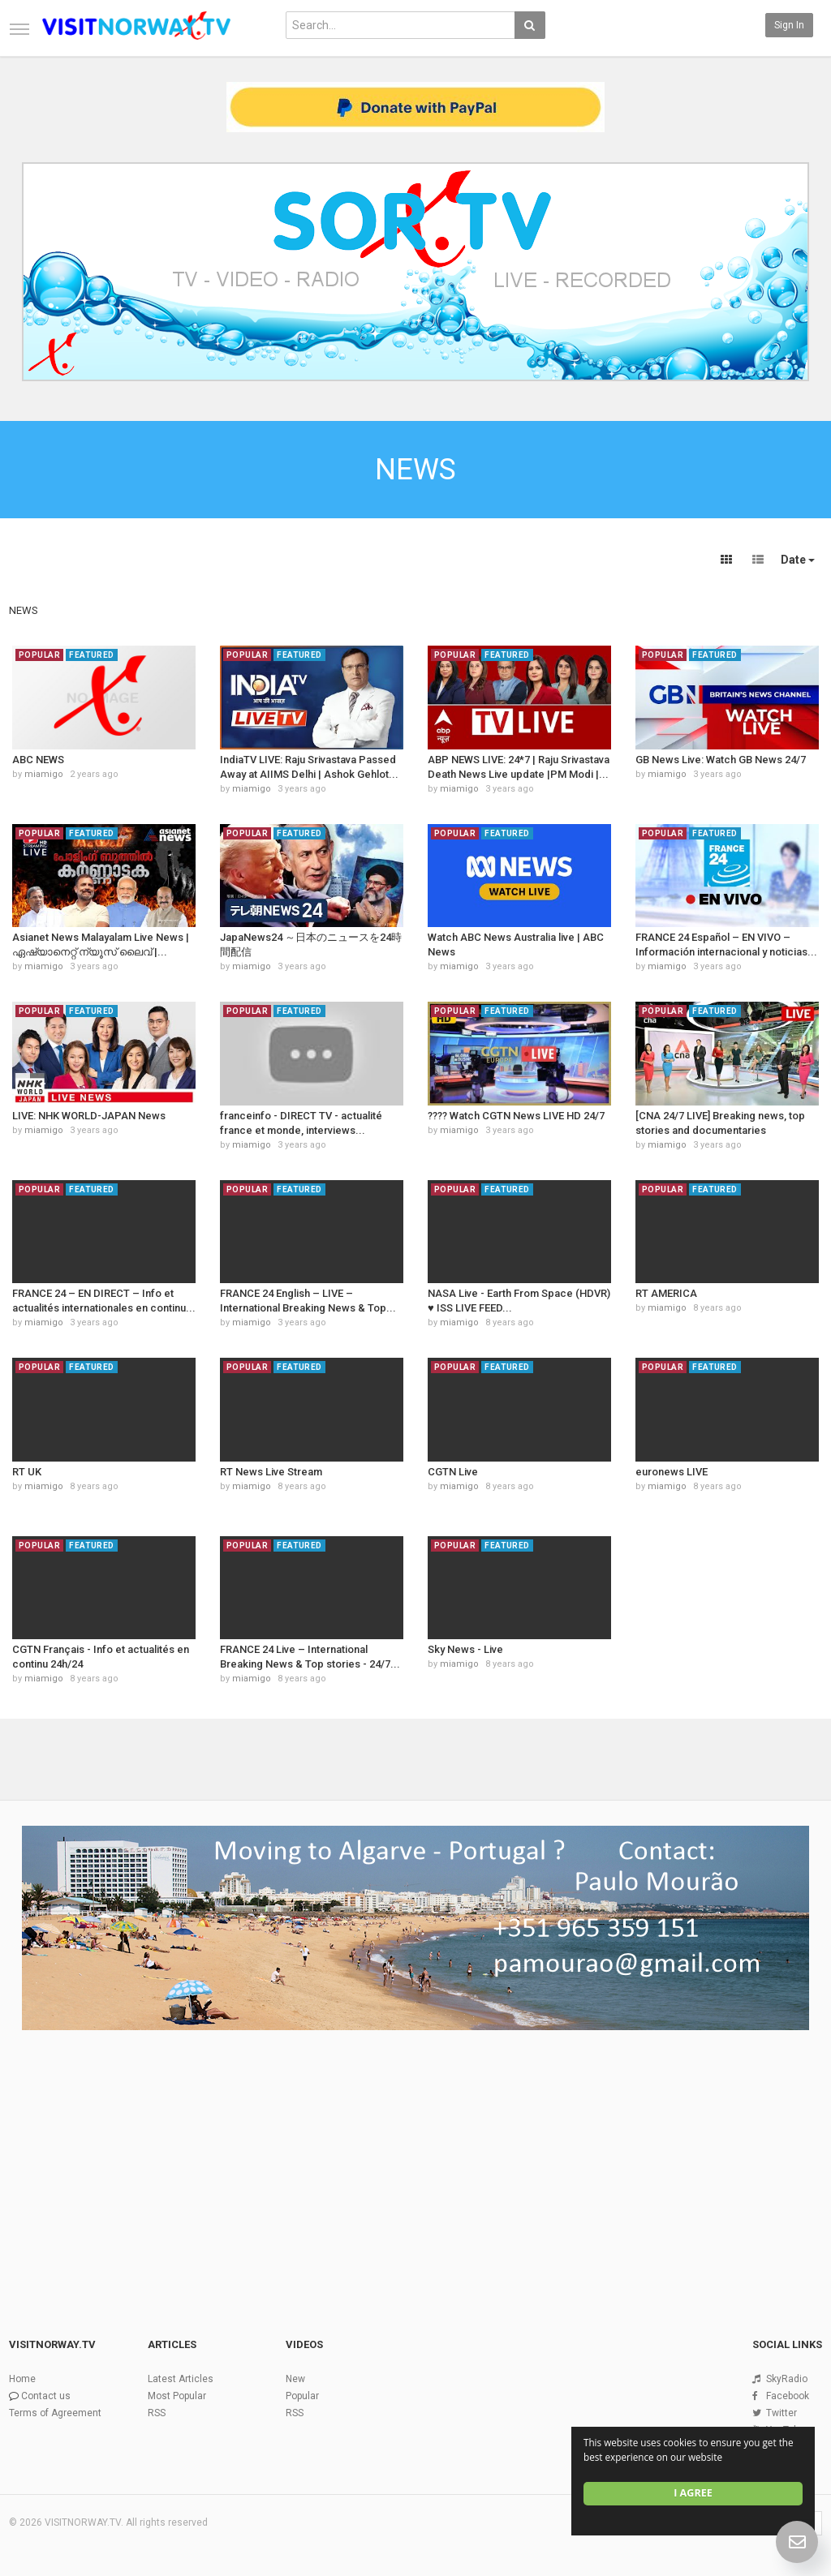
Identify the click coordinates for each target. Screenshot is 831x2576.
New (295, 2379)
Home (22, 2379)
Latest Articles (180, 2379)
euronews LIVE (671, 1472)
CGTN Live (453, 1472)
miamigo (43, 774)
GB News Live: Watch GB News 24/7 (720, 759)
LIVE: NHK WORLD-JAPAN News (89, 1116)
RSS (157, 2413)
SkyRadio (786, 2379)
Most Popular (177, 2396)
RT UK (26, 1472)
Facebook (787, 2396)
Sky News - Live (465, 1649)
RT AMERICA (666, 1293)
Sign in (789, 25)
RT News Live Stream (271, 1472)
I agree (693, 2493)
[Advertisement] (415, 2159)
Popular (302, 2396)
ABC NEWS (38, 759)
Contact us (46, 2396)
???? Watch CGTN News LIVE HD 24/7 (516, 1116)
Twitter (781, 2413)
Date (798, 559)
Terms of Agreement (55, 2413)
